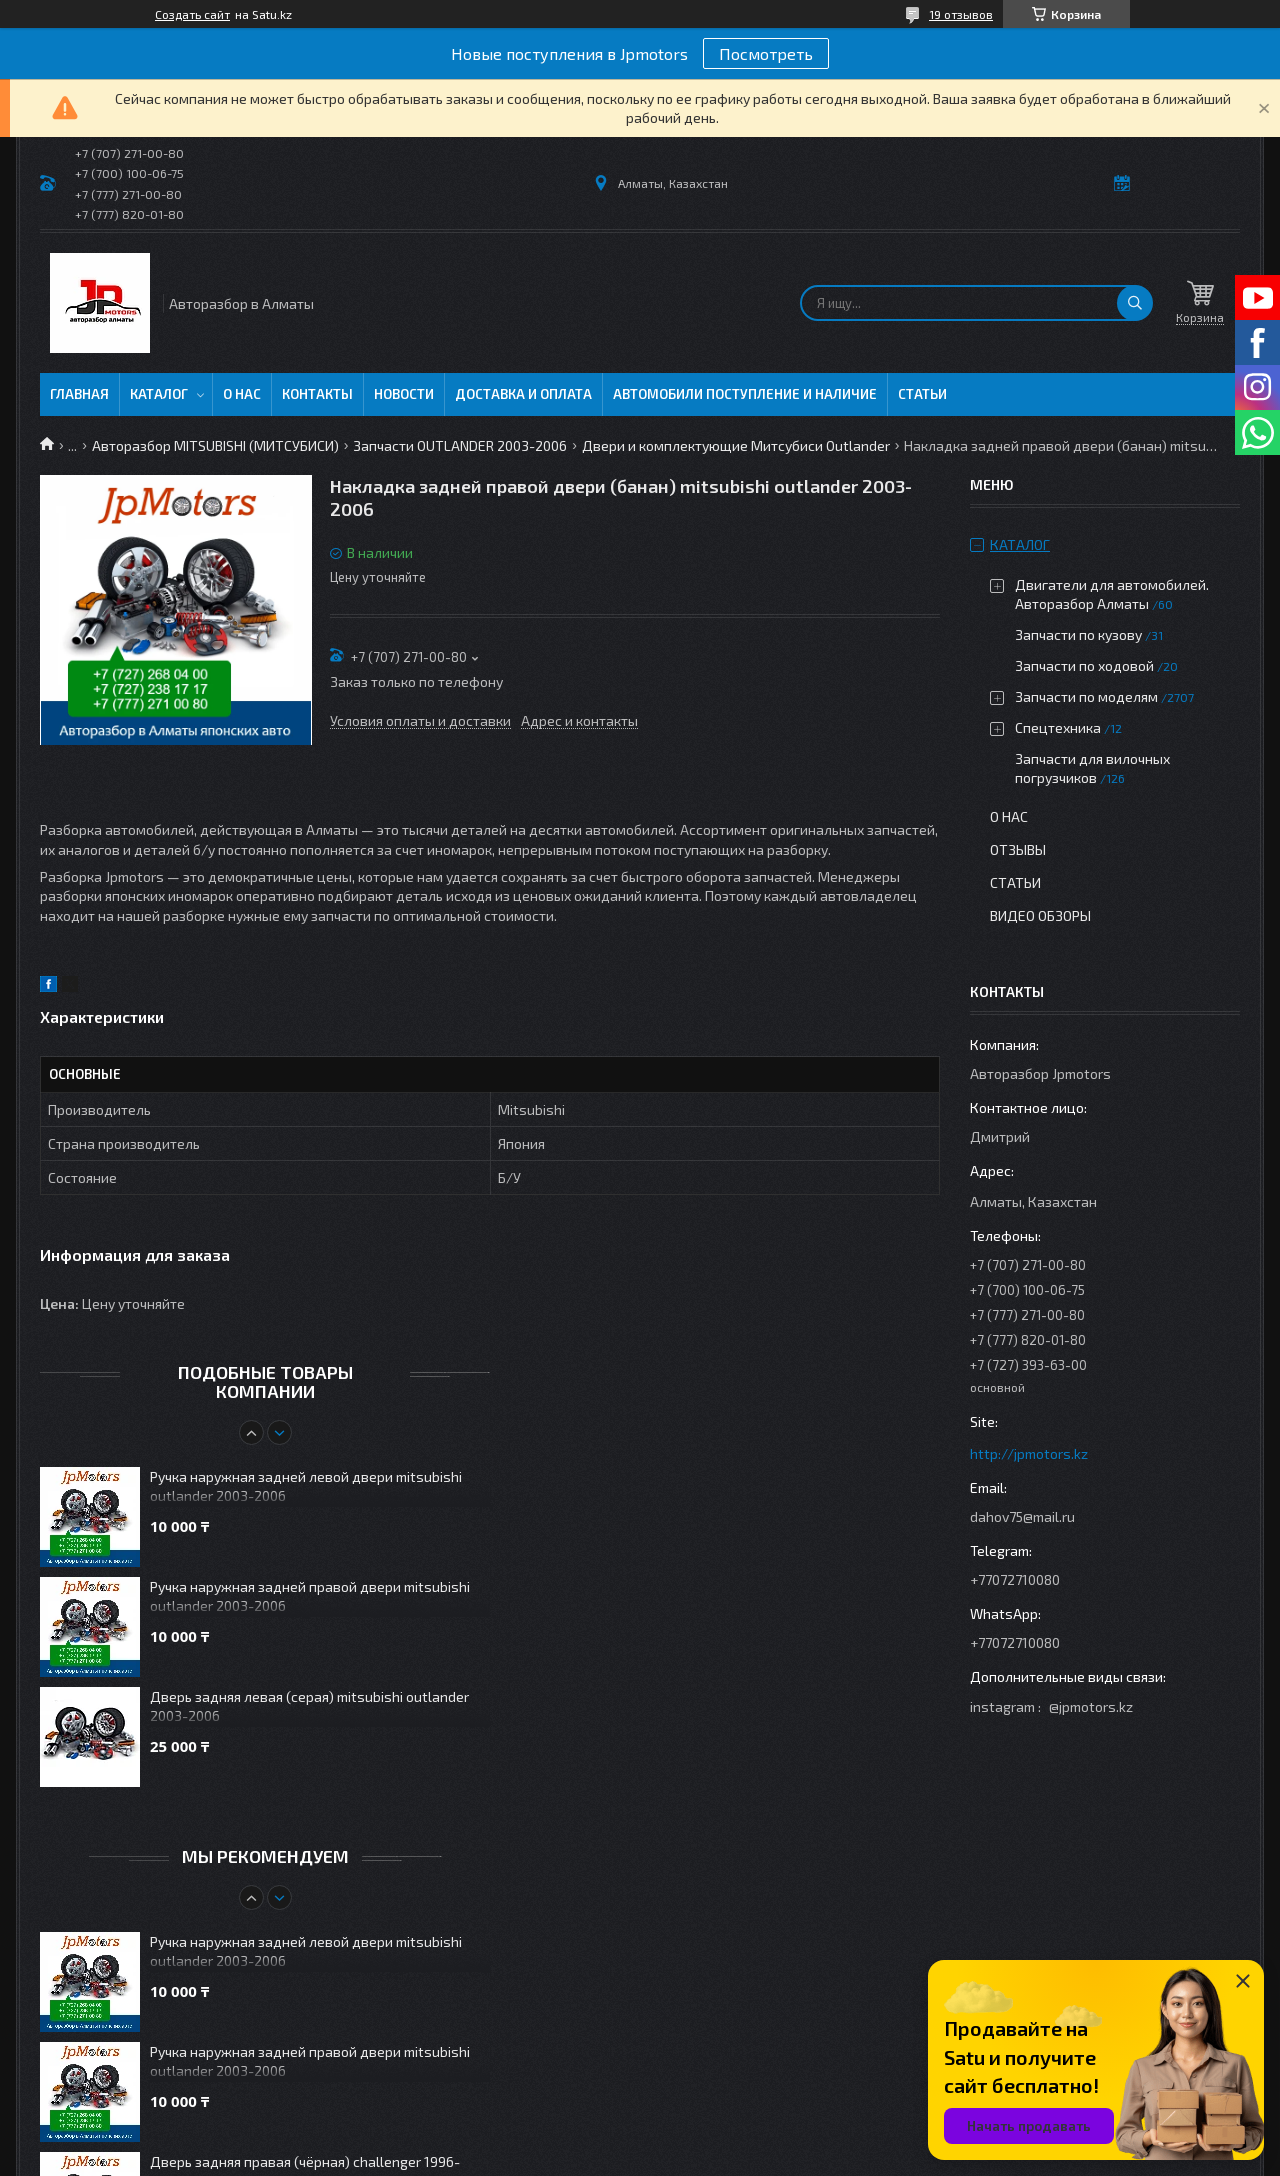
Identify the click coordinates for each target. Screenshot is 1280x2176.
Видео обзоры (1040, 915)
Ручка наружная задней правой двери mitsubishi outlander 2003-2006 (310, 1596)
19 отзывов (961, 14)
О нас (242, 394)
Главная (79, 394)
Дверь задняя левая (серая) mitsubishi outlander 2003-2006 (309, 1706)
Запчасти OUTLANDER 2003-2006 (460, 445)
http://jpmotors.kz (1029, 1453)
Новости (404, 394)
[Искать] (1135, 303)
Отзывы (1018, 849)
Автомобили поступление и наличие (745, 394)
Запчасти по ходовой (1084, 665)
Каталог (159, 394)
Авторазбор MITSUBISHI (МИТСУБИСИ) (215, 445)
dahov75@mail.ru (1022, 1516)
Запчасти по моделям (1086, 696)
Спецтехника (1058, 727)
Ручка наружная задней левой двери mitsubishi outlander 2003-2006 (306, 1486)
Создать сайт (192, 14)
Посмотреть (766, 53)
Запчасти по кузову (1078, 634)
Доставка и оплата (523, 394)
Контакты (317, 394)
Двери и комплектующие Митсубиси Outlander (736, 445)
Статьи (922, 394)
